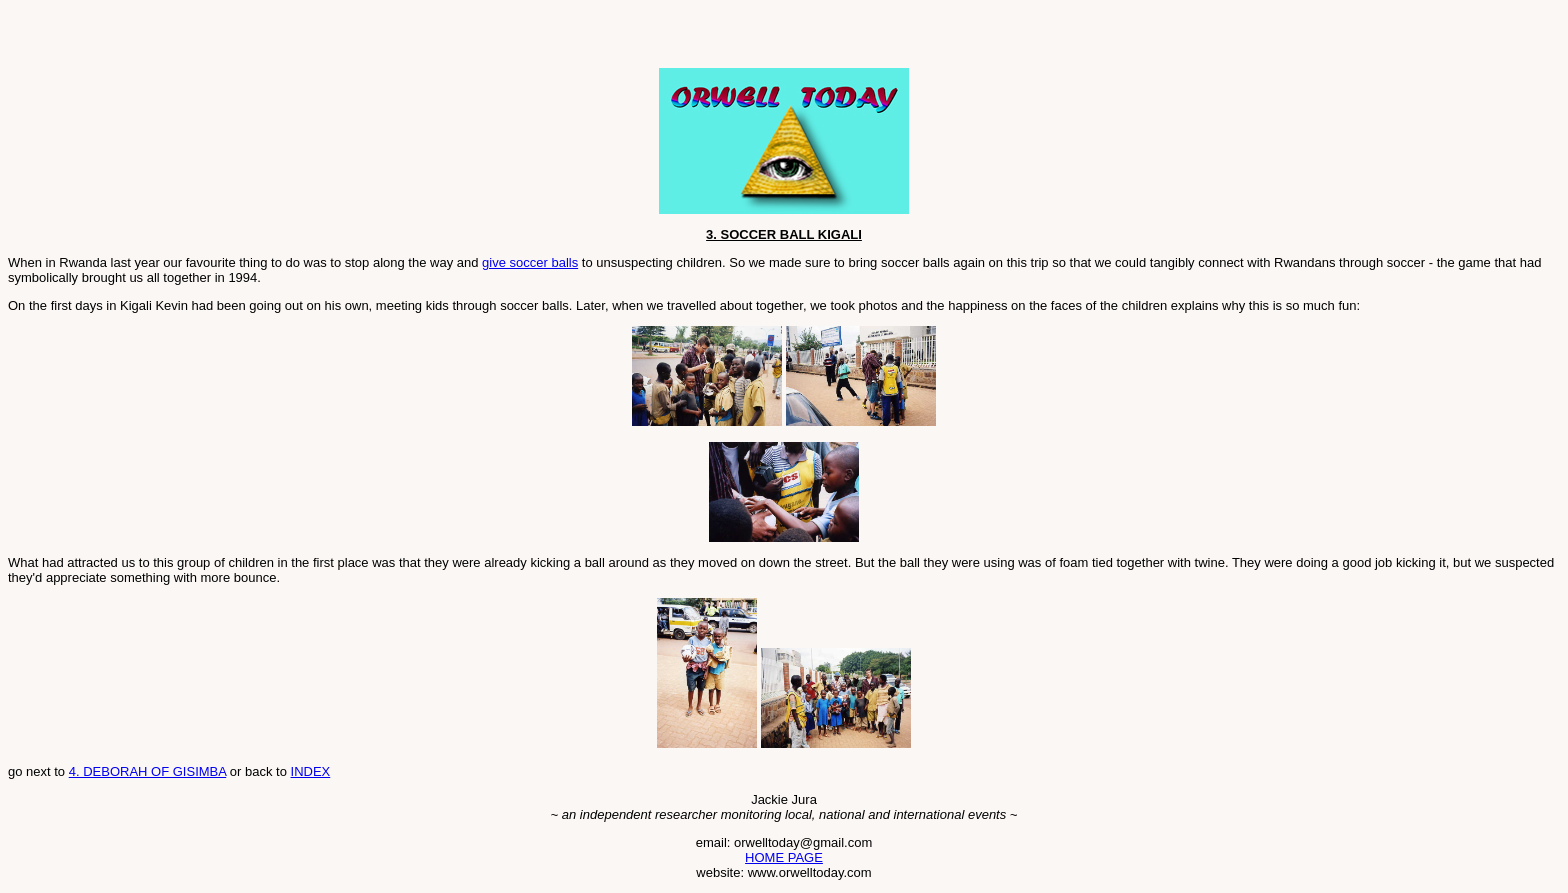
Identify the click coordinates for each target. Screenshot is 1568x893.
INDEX (311, 771)
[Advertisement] (242, 38)
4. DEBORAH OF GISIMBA (147, 771)
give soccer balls (530, 262)
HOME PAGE (784, 857)
